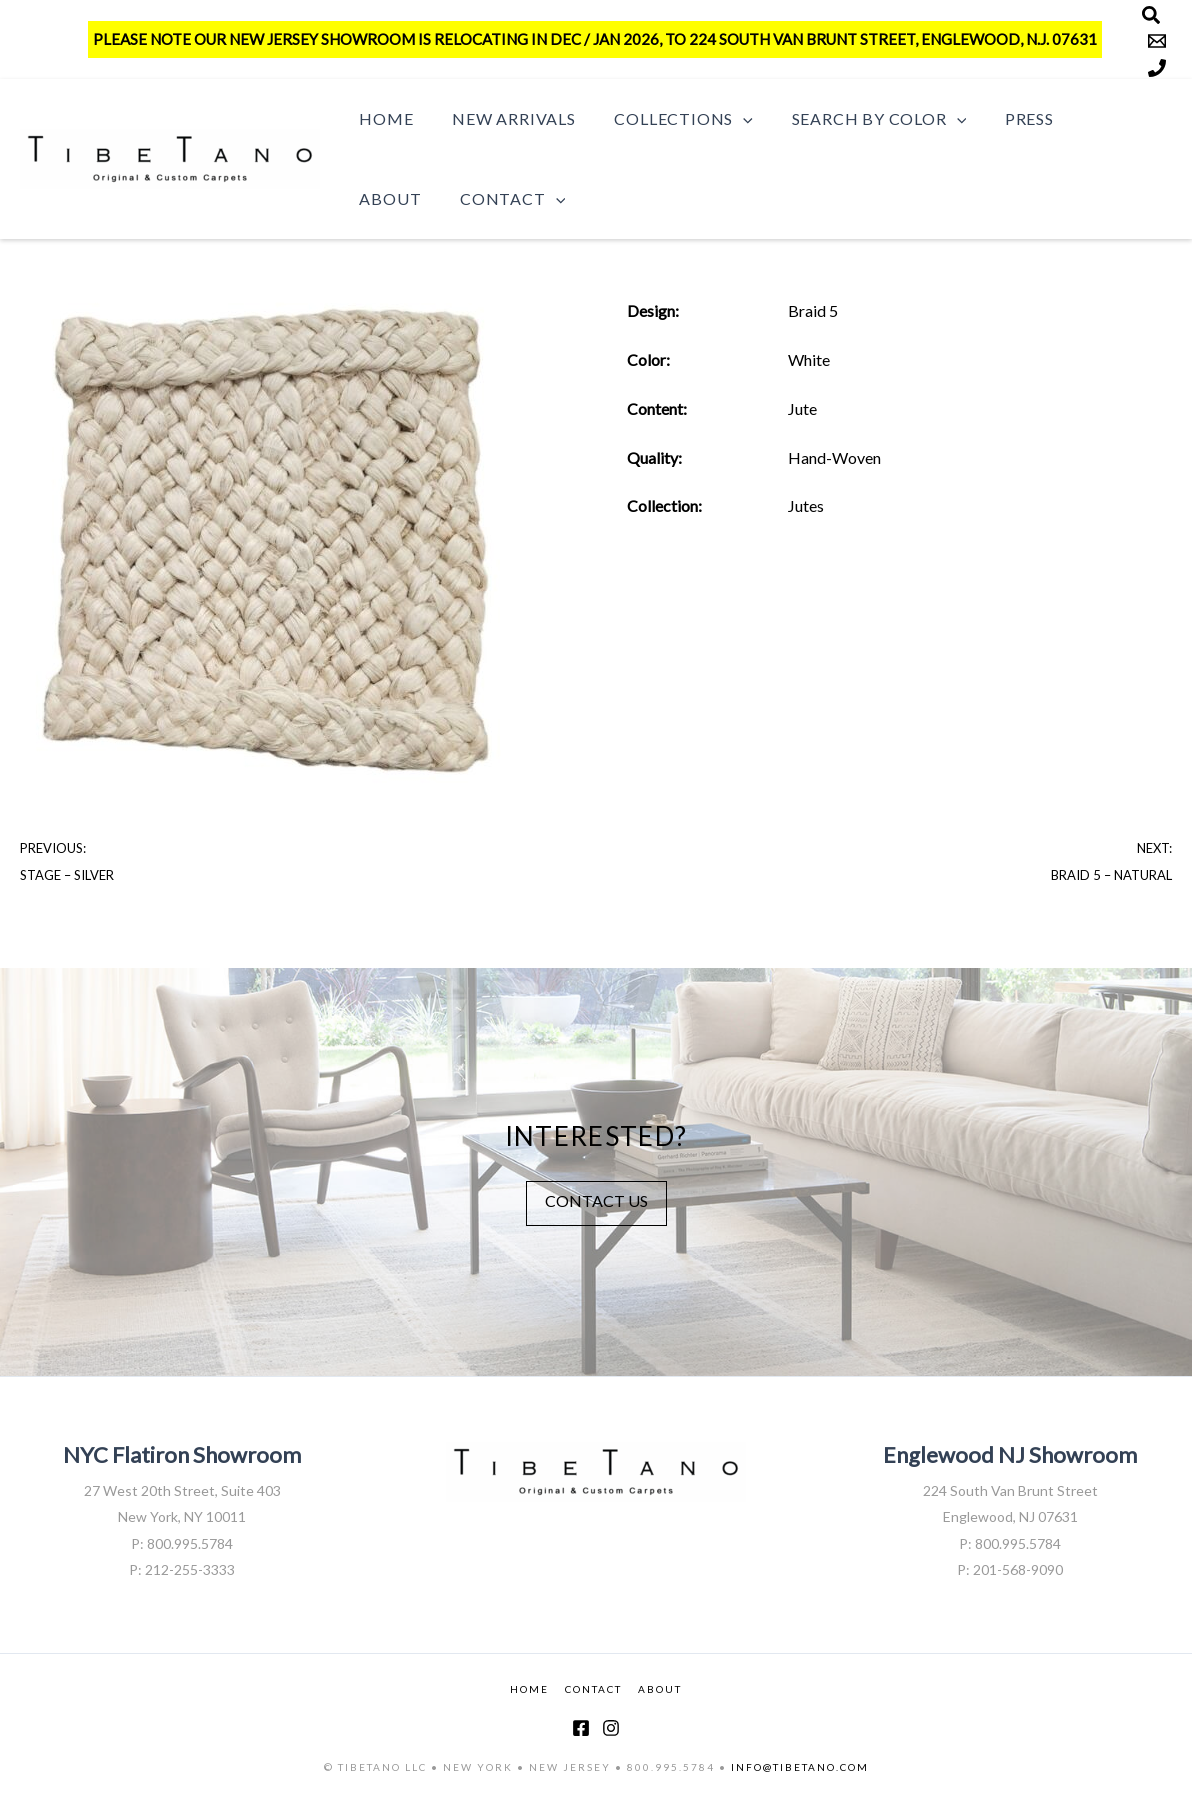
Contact (408, 199)
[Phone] (1157, 68)
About (1087, 118)
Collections (667, 119)
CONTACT (593, 1689)
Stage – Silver (67, 875)
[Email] (1157, 41)
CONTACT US (596, 1199)
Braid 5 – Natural (1111, 875)
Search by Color (855, 119)
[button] (727, 119)
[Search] (1151, 15)
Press (999, 118)
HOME (529, 1689)
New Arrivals (504, 118)
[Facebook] (581, 1727)
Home (383, 118)
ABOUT (660, 1689)
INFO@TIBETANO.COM (800, 1766)
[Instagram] (611, 1727)
